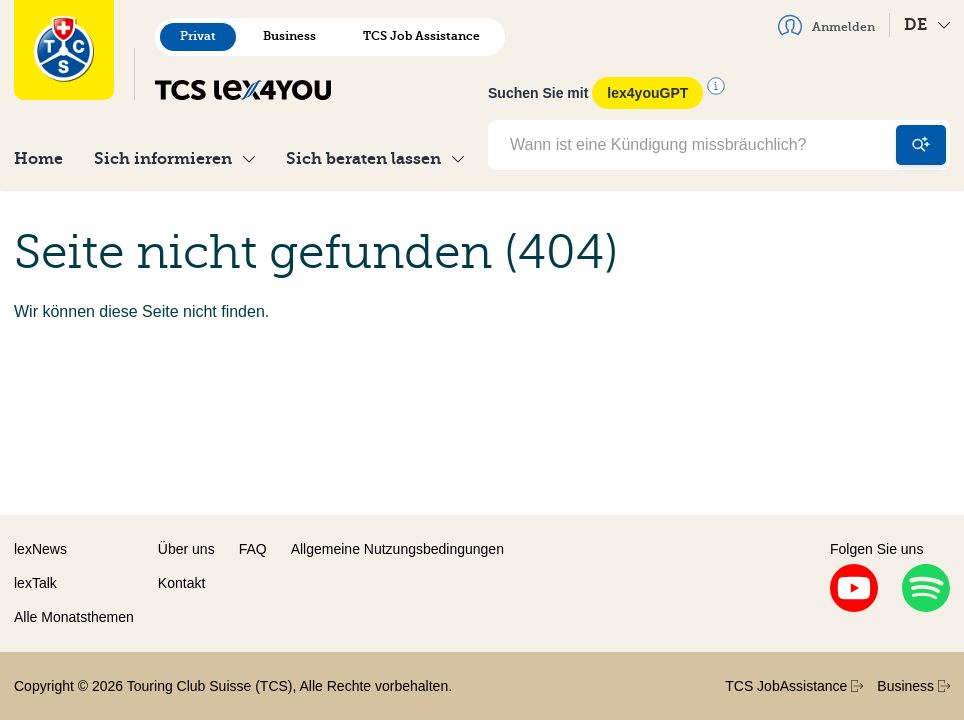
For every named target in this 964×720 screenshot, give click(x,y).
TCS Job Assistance (421, 36)
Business (289, 36)
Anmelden (826, 25)
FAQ (253, 549)
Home (38, 158)
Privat (198, 36)
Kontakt (181, 583)
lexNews (40, 549)
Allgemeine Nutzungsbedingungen (397, 549)
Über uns (186, 549)
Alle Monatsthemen (74, 617)
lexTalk (35, 583)
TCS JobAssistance (794, 686)
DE (927, 24)
